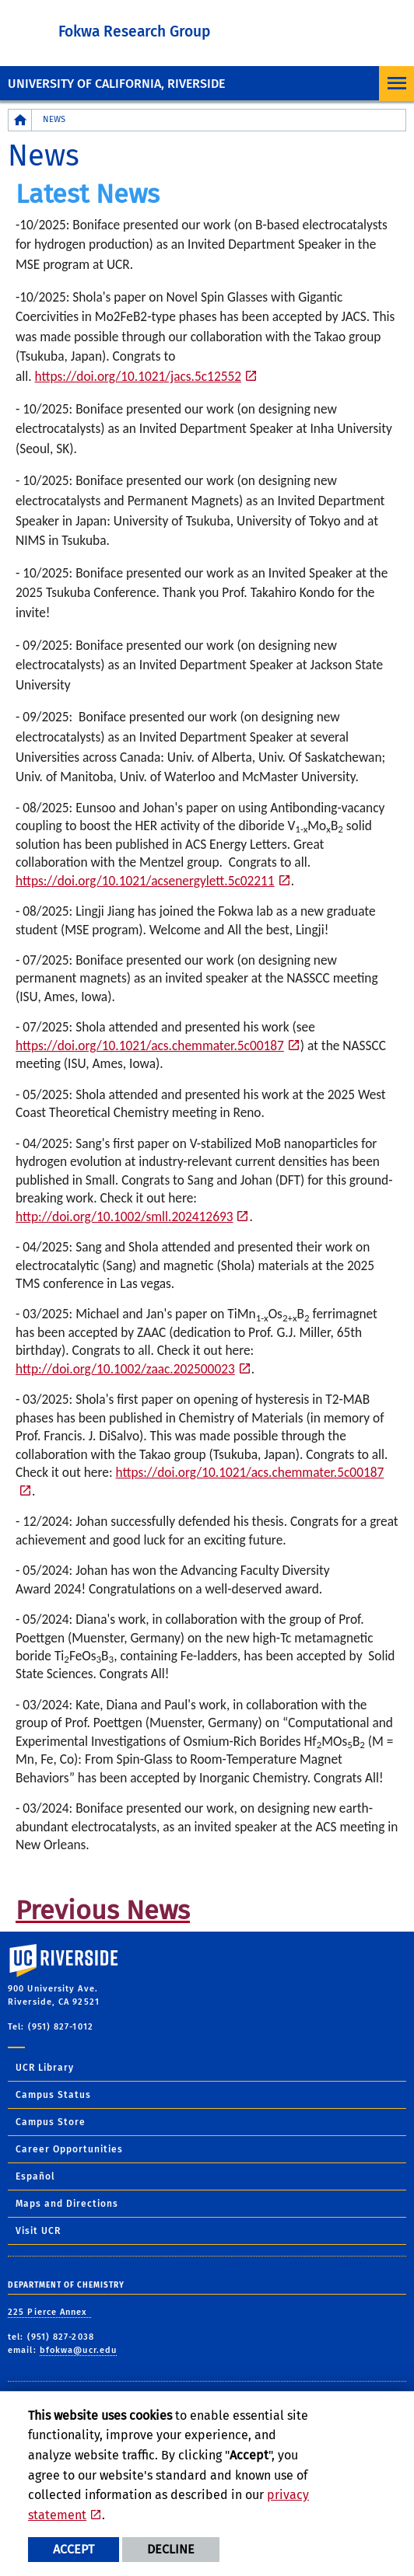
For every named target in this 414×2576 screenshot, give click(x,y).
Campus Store (51, 2122)
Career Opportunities (69, 2149)
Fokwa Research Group (134, 31)
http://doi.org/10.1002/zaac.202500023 (125, 1368)
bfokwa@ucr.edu (78, 2350)
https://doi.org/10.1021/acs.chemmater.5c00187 (150, 1045)
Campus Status (53, 2094)
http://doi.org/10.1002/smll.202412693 (124, 1216)
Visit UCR (38, 2230)
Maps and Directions (67, 2203)
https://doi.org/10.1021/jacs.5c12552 (138, 376)
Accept (73, 2549)
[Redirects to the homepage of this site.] (20, 120)
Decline (171, 2549)
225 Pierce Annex (49, 2312)
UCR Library (45, 2067)
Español (35, 2176)
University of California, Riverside (116, 83)
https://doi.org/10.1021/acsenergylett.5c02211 (145, 880)
